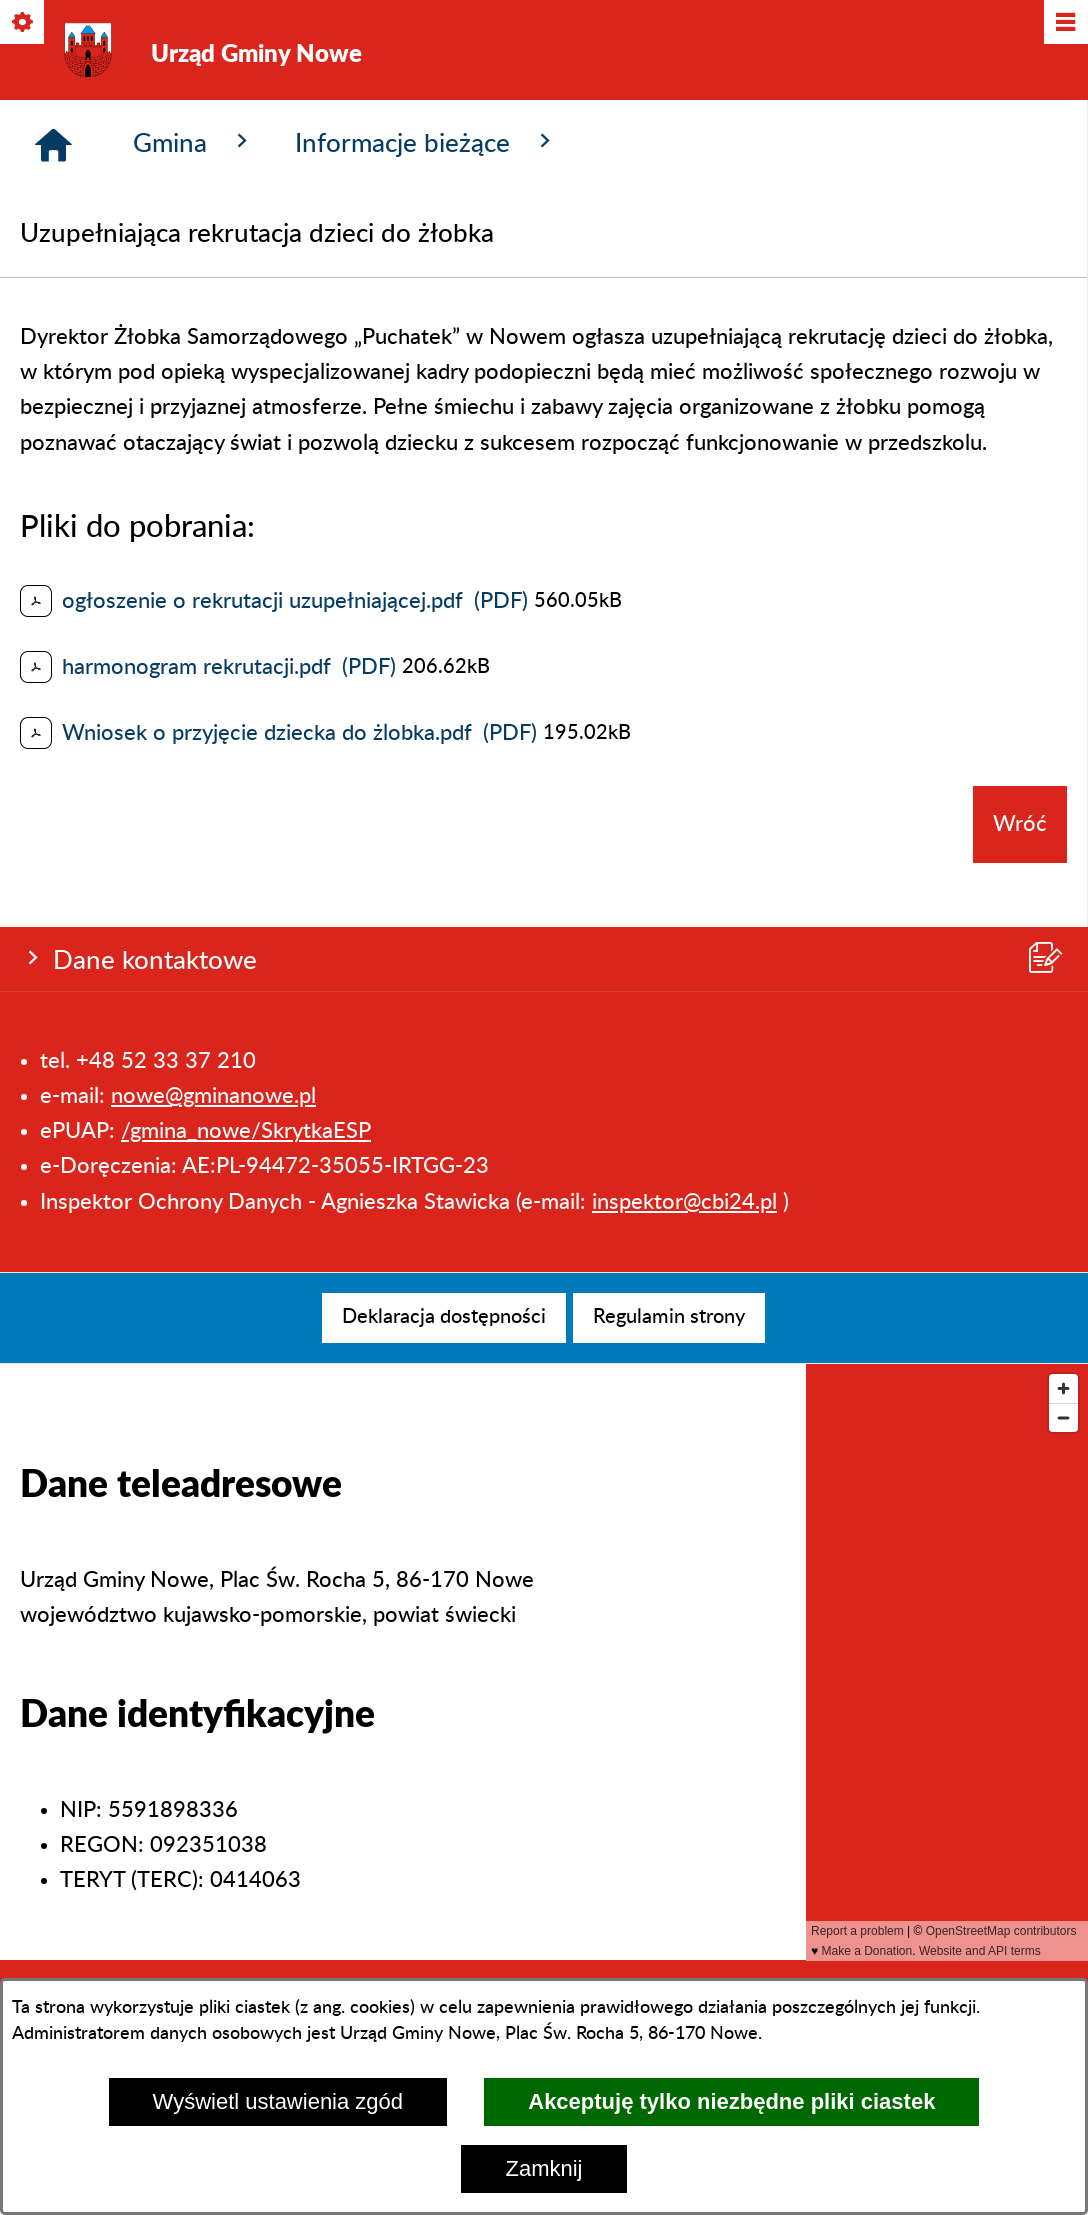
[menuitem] (444, 1318)
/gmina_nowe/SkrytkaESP (246, 304)
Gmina (194, 486)
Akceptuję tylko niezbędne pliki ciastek (731, 2101)
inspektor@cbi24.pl (684, 374)
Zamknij (543, 2168)
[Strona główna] (53, 489)
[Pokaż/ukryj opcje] (23, 23)
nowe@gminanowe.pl (213, 269)
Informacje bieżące (426, 486)
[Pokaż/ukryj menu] (1064, 23)
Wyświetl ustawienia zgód (278, 2101)
